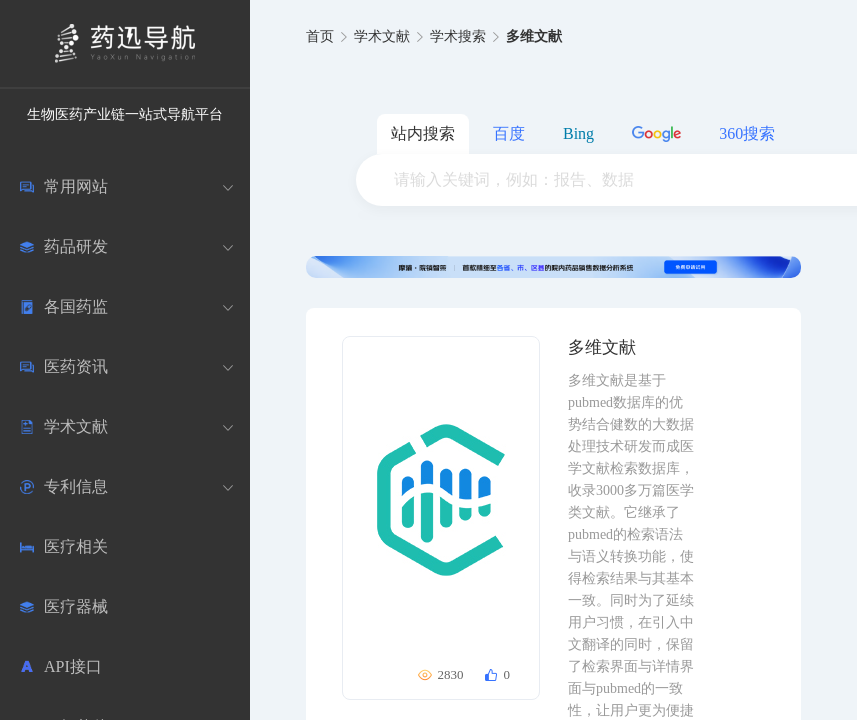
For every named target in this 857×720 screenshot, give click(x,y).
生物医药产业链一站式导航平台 (125, 114)
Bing (578, 133)
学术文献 (382, 36)
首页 (320, 36)
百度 (509, 133)
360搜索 (747, 133)
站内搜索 (423, 133)
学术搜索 (458, 36)
